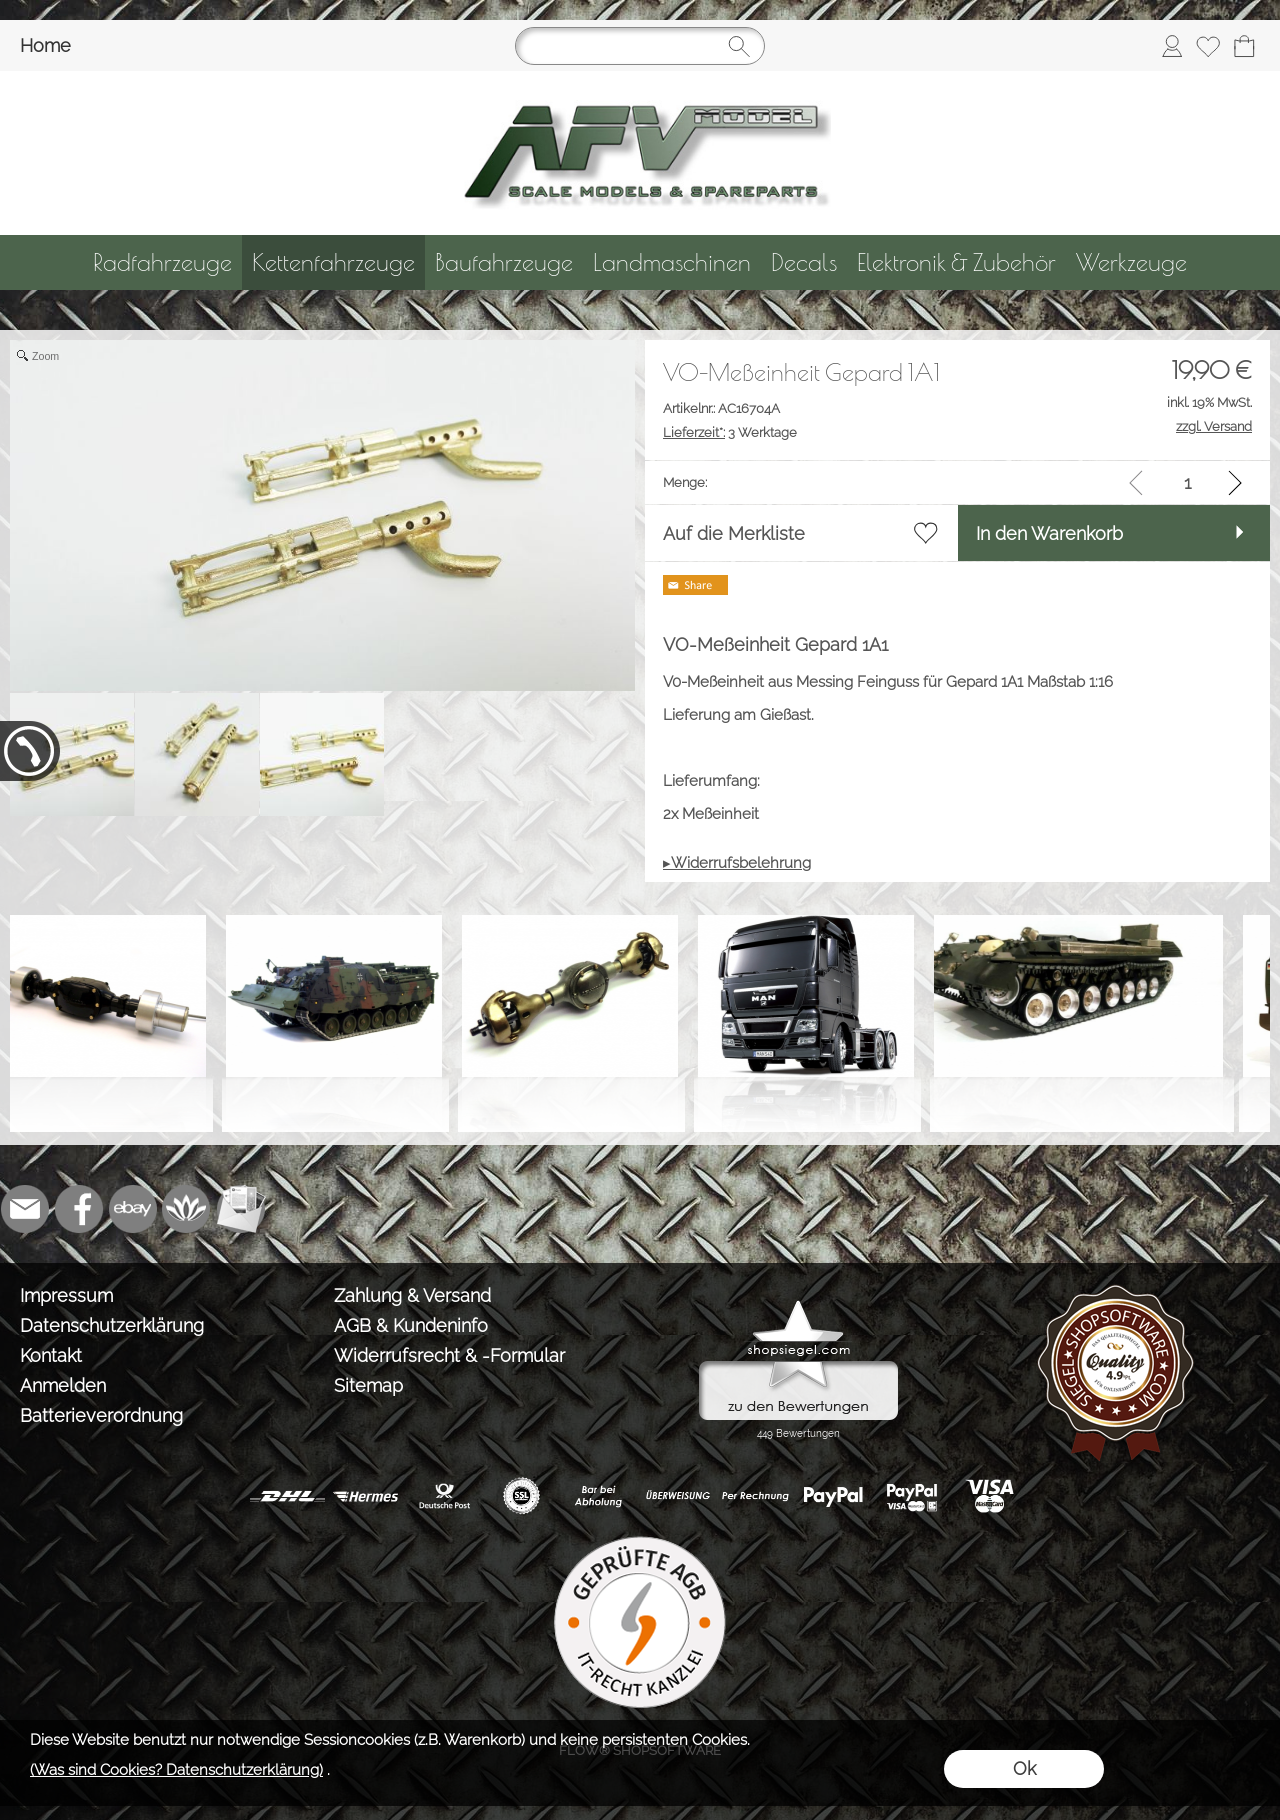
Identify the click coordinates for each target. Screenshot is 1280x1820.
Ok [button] (1024, 1768)
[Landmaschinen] (672, 262)
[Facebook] (79, 1209)
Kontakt (51, 1355)
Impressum (66, 1295)
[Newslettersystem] (241, 1209)
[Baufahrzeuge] (504, 262)
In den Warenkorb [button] (1049, 533)
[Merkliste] (1208, 46)
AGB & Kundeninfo (411, 1325)
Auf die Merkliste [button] (734, 533)
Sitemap (368, 1385)
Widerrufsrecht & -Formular (449, 1355)
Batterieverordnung (101, 1415)
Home (45, 45)
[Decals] (804, 262)
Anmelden (63, 1385)
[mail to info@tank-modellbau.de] (25, 1209)
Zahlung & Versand (412, 1295)
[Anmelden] (1172, 46)
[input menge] (1187, 482)
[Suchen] (640, 46)
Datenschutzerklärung (112, 1325)
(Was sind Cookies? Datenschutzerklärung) (176, 1770)
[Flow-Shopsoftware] (187, 1209)
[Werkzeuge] (1131, 262)
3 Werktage (730, 432)
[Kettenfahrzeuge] (333, 262)
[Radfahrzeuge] (162, 262)
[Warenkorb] (1244, 46)
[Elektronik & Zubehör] (956, 262)
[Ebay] (133, 1209)
